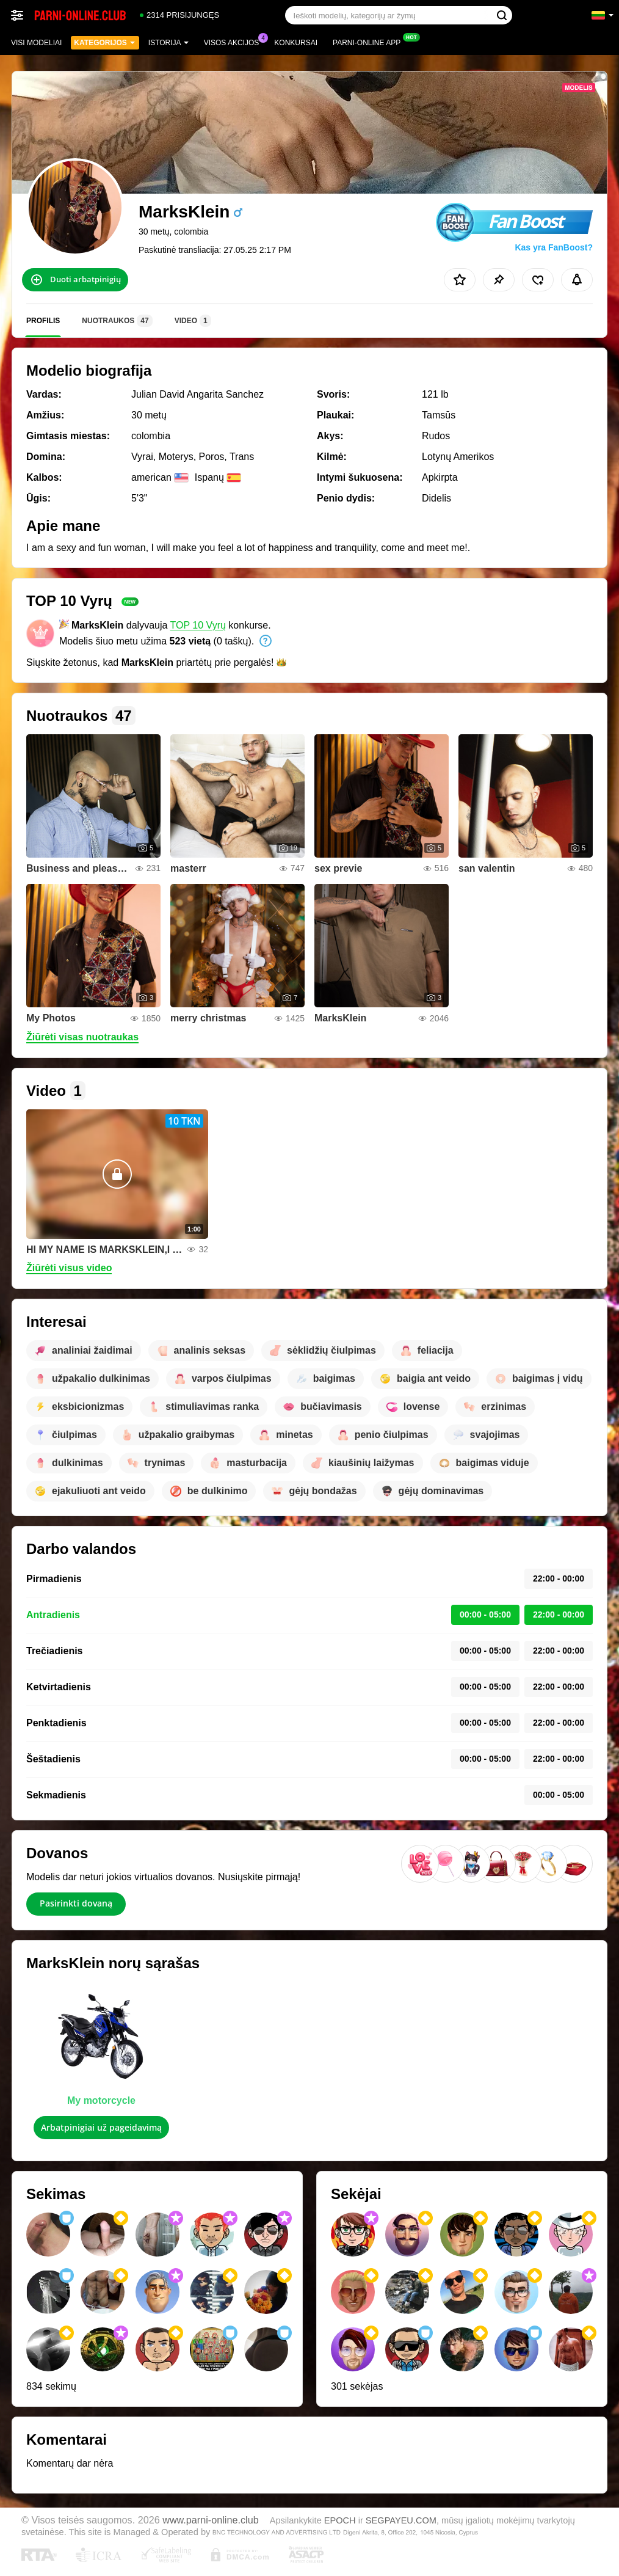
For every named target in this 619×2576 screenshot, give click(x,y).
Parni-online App (370, 41)
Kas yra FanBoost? (554, 247)
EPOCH (340, 2520)
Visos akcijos (235, 41)
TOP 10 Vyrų (198, 625)
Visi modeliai (36, 42)
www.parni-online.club (210, 2519)
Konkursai (295, 42)
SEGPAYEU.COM (401, 2520)
